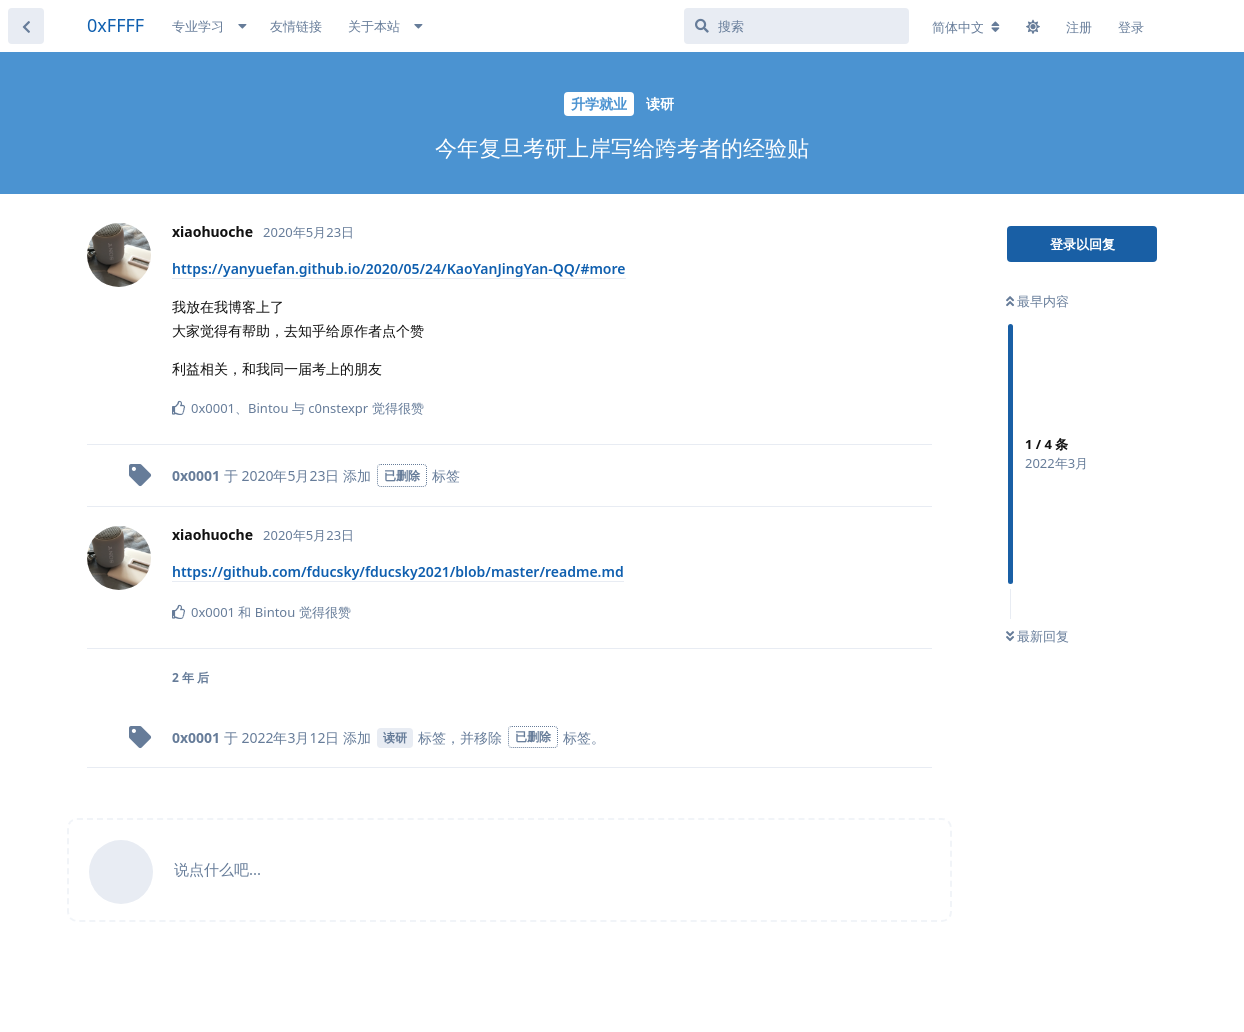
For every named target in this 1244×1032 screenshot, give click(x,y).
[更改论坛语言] (966, 27)
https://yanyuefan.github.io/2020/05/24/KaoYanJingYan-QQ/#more (399, 268)
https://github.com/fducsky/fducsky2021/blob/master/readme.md (398, 571)
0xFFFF (115, 25)
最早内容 (1037, 301)
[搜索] (796, 26)
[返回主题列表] (26, 26)
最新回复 (1037, 636)
